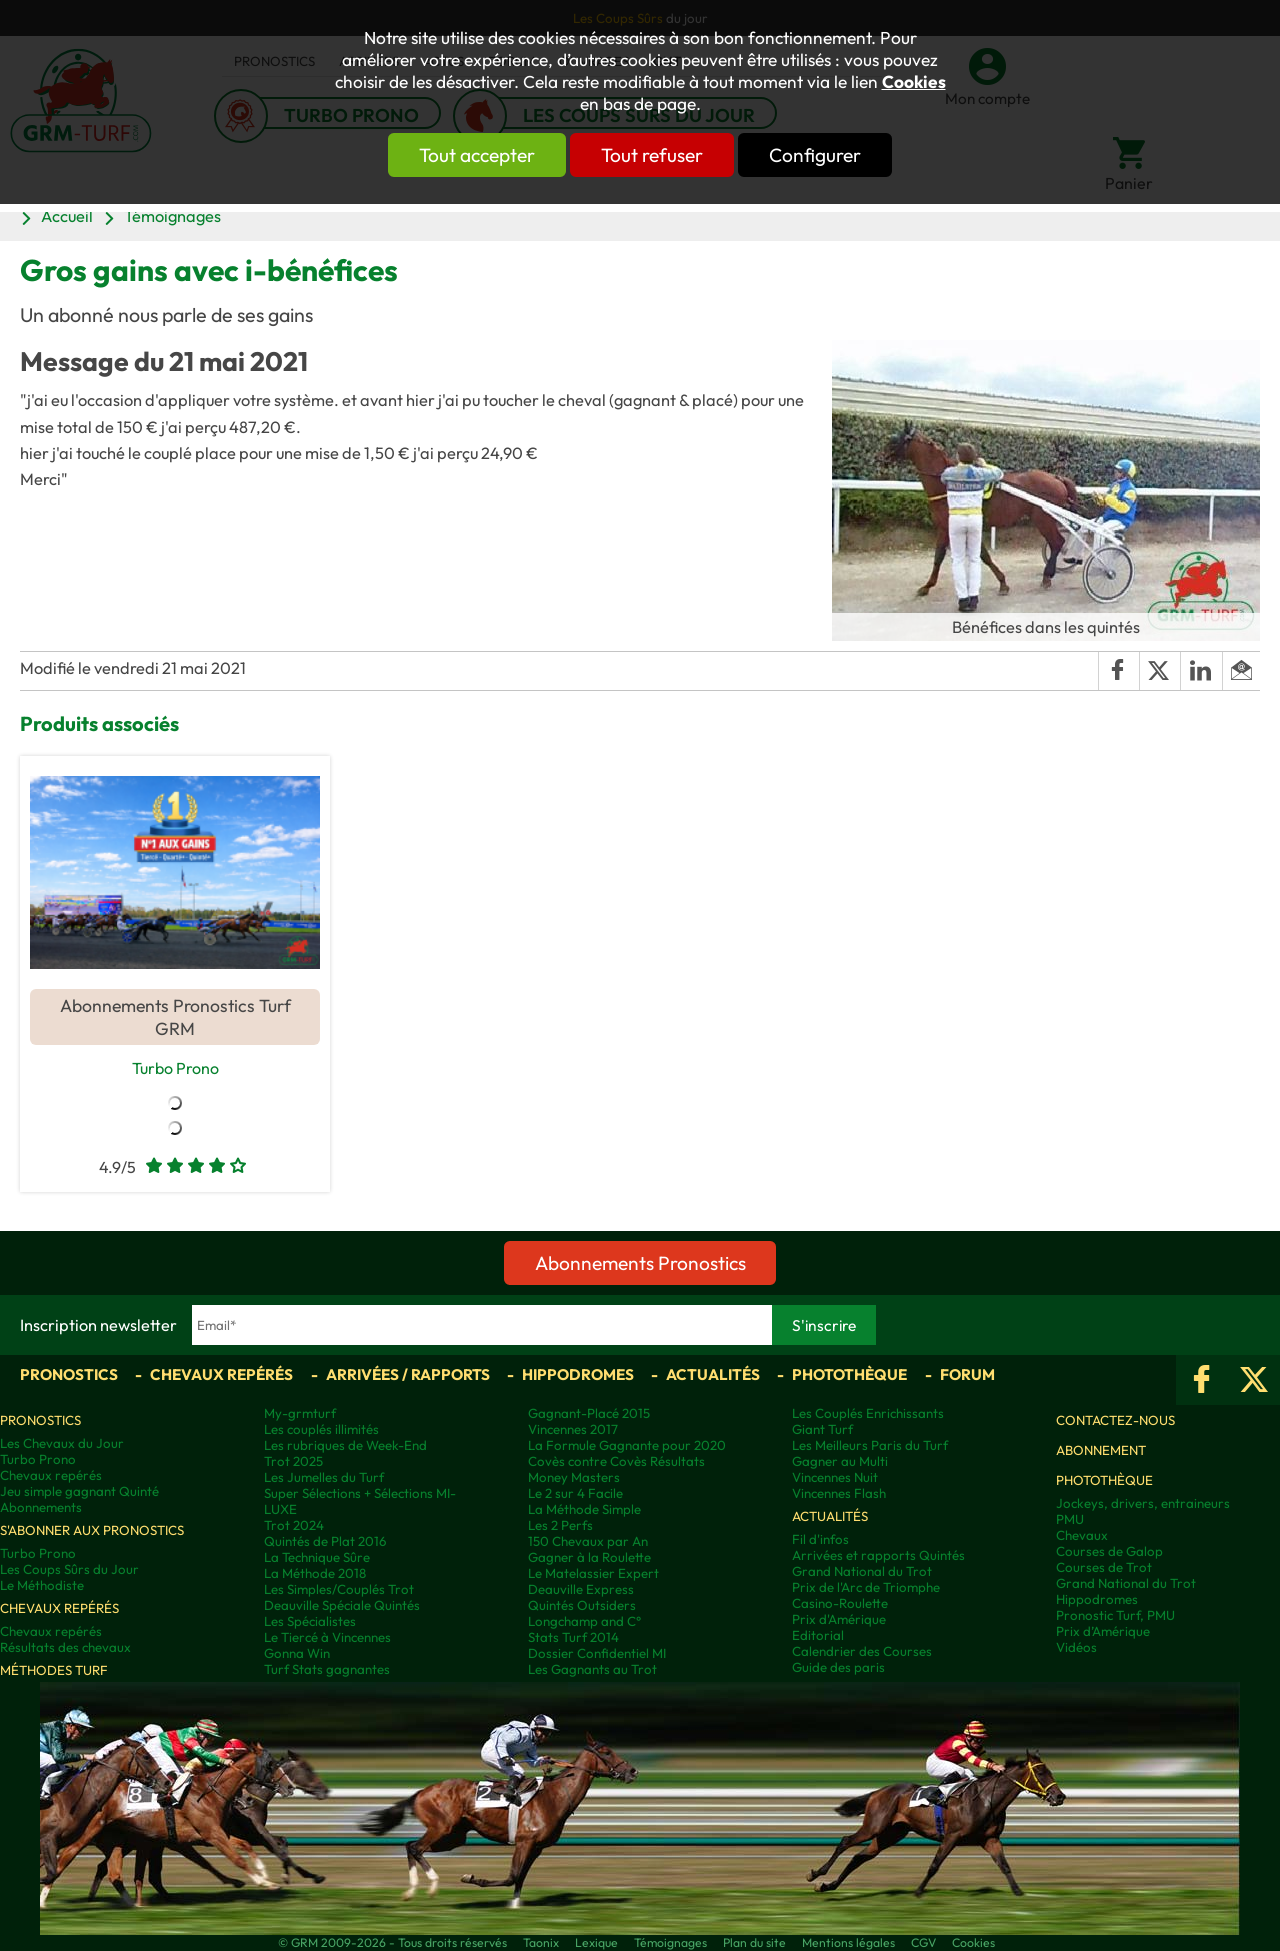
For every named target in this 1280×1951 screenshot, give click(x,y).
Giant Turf (822, 1430)
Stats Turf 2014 (573, 1638)
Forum (967, 1375)
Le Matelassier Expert (593, 1574)
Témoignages (172, 216)
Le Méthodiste (42, 1586)
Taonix (541, 1943)
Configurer (837, 155)
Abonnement (1101, 1451)
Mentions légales (848, 1943)
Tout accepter (455, 155)
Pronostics (69, 1375)
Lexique (596, 1943)
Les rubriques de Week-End (345, 1446)
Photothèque (849, 1375)
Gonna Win (297, 1654)
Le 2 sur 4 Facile (575, 1494)
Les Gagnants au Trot (592, 1670)
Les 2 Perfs (560, 1526)
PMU (1070, 1520)
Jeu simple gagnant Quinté (79, 1492)
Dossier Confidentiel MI (597, 1654)
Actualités (713, 1375)
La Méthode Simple (584, 1510)
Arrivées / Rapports (408, 1375)
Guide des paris (838, 1668)
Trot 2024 (294, 1526)
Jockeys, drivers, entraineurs (1143, 1504)
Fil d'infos (820, 1540)
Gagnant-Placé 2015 (589, 1414)
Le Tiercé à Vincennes (327, 1638)
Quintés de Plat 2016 (325, 1542)
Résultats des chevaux (65, 1648)
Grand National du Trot (862, 1572)
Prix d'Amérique (839, 1620)
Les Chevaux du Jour (62, 1444)
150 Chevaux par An (588, 1542)
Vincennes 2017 (573, 1430)
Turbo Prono (175, 1067)
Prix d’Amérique (1103, 1632)
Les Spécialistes (310, 1622)
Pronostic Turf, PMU (1115, 1616)
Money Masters (574, 1478)
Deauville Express (581, 1590)
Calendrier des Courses (862, 1652)
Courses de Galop (1109, 1552)
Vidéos (1076, 1648)
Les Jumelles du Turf (324, 1478)
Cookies (914, 82)
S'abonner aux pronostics (92, 1531)
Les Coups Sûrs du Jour (69, 1570)
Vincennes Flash (839, 1494)
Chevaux (1082, 1536)
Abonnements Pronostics (640, 1264)
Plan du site (754, 1943)
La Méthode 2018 (315, 1574)
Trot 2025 (293, 1462)
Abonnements (41, 1508)
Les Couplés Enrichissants (868, 1414)
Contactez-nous (1115, 1421)
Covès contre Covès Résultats (616, 1462)
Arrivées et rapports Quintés (878, 1556)
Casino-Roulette (840, 1604)
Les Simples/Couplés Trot (339, 1590)
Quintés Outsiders (582, 1606)
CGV (923, 1943)
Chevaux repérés (221, 1375)
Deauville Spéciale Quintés (342, 1606)
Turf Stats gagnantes (327, 1670)
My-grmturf (300, 1414)
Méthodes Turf (54, 1671)
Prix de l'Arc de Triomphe (866, 1588)
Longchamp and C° (584, 1622)
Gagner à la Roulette (589, 1558)
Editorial (818, 1636)
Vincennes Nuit (835, 1478)
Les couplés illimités (321, 1430)
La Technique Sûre (317, 1558)
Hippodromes (578, 1375)
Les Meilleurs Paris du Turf (870, 1446)
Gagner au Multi (840, 1462)
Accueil (67, 216)
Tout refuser (652, 155)
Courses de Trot (1104, 1568)
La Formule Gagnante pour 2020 (627, 1446)
